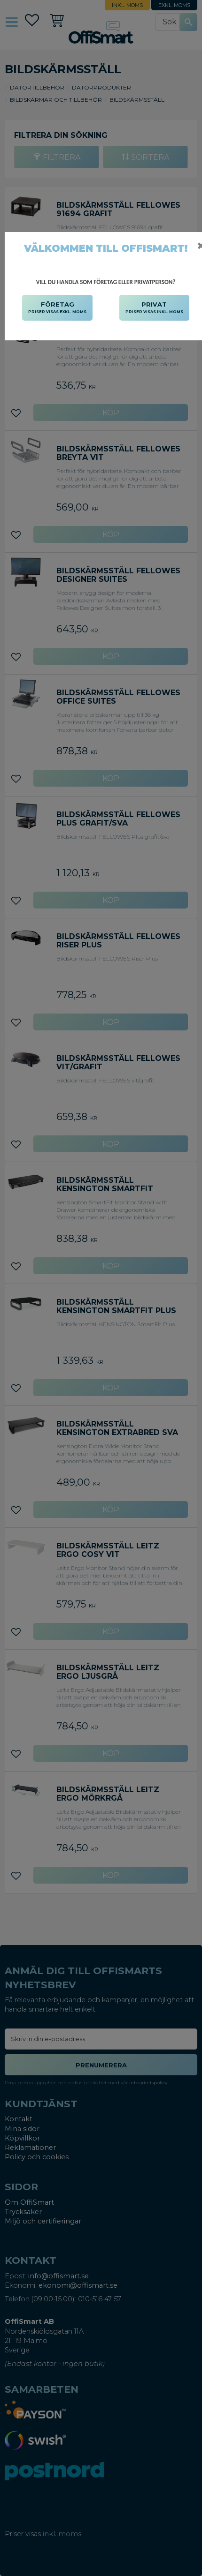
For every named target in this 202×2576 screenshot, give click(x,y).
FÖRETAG (57, 307)
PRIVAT (154, 307)
